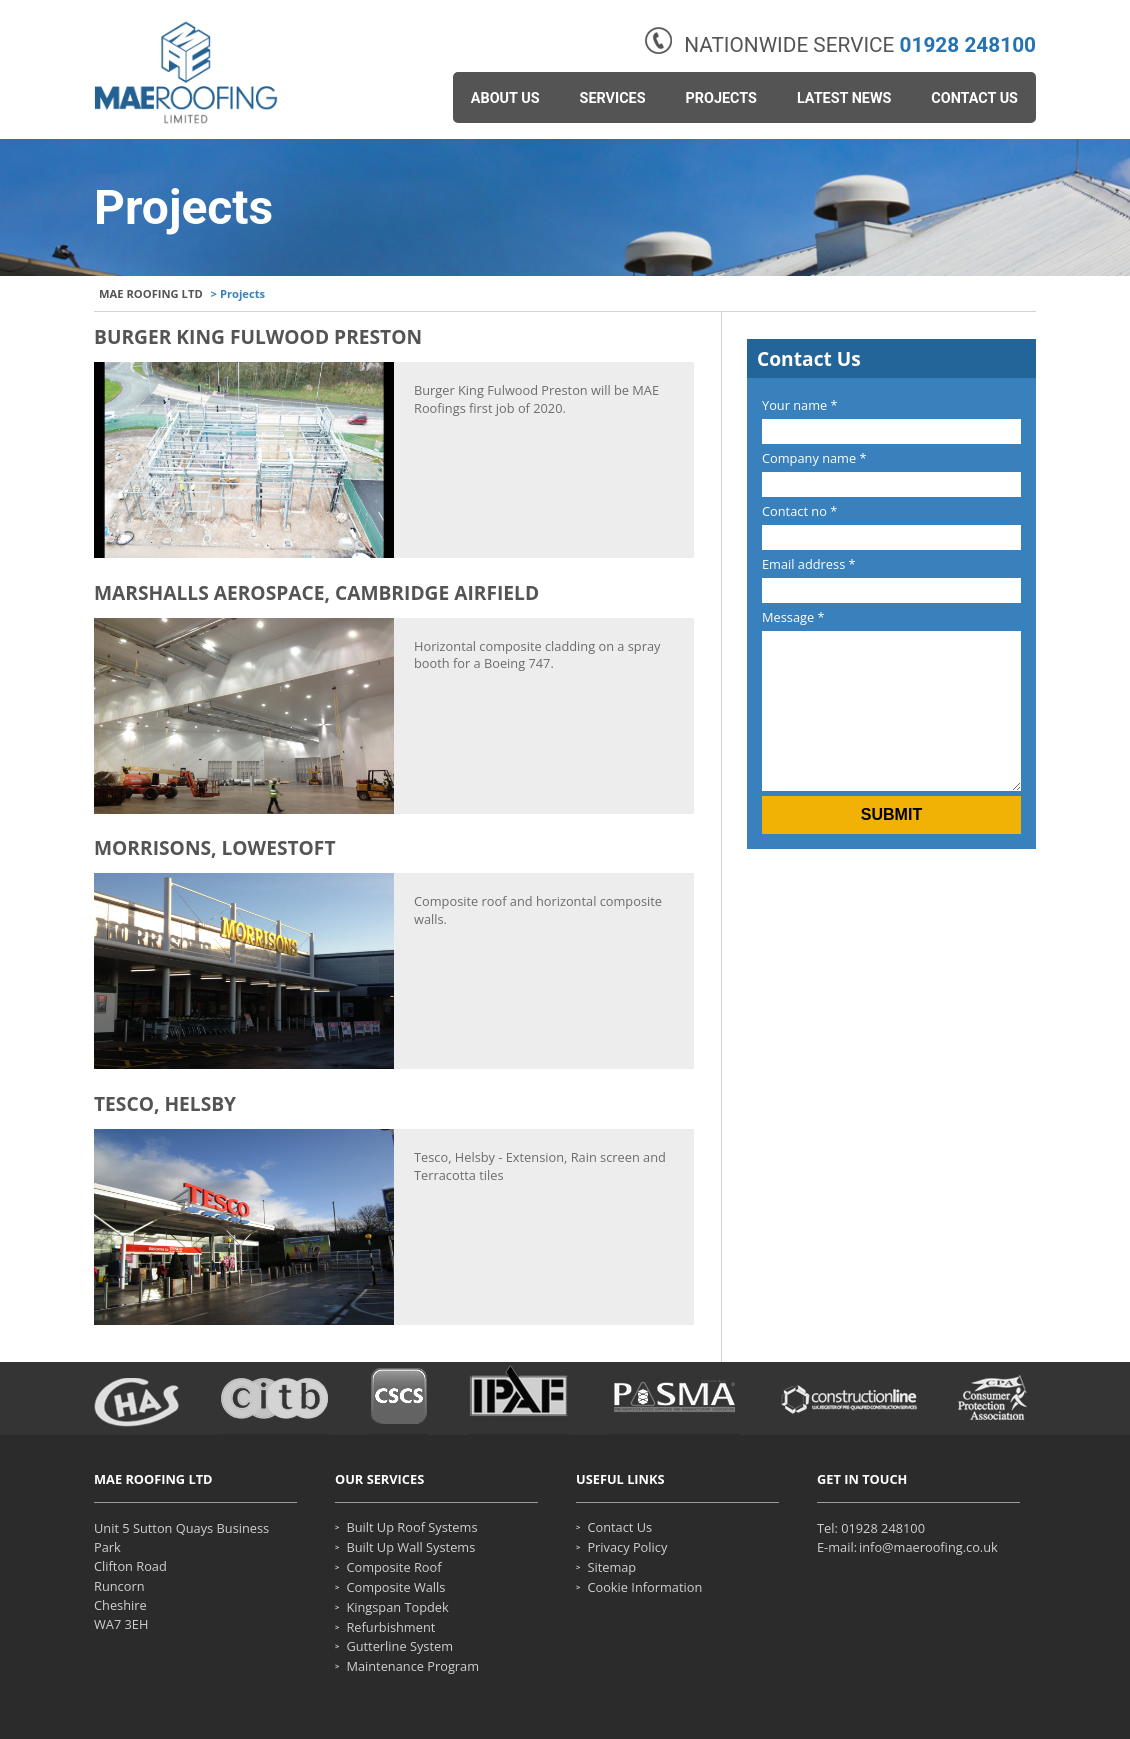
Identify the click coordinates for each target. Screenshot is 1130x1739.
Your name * (800, 405)
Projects (721, 98)
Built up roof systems (411, 1527)
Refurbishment (390, 1627)
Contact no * (799, 511)
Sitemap (611, 1567)
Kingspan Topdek (397, 1607)
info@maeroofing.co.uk (928, 1547)
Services (613, 98)
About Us (505, 98)
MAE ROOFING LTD (151, 293)
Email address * (809, 564)
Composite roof (393, 1567)
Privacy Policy (627, 1547)
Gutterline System (399, 1646)
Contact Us (974, 98)
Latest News (844, 98)
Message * (793, 617)
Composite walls (395, 1587)
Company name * (814, 458)
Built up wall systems (410, 1547)
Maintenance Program (412, 1666)
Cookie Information (644, 1587)
